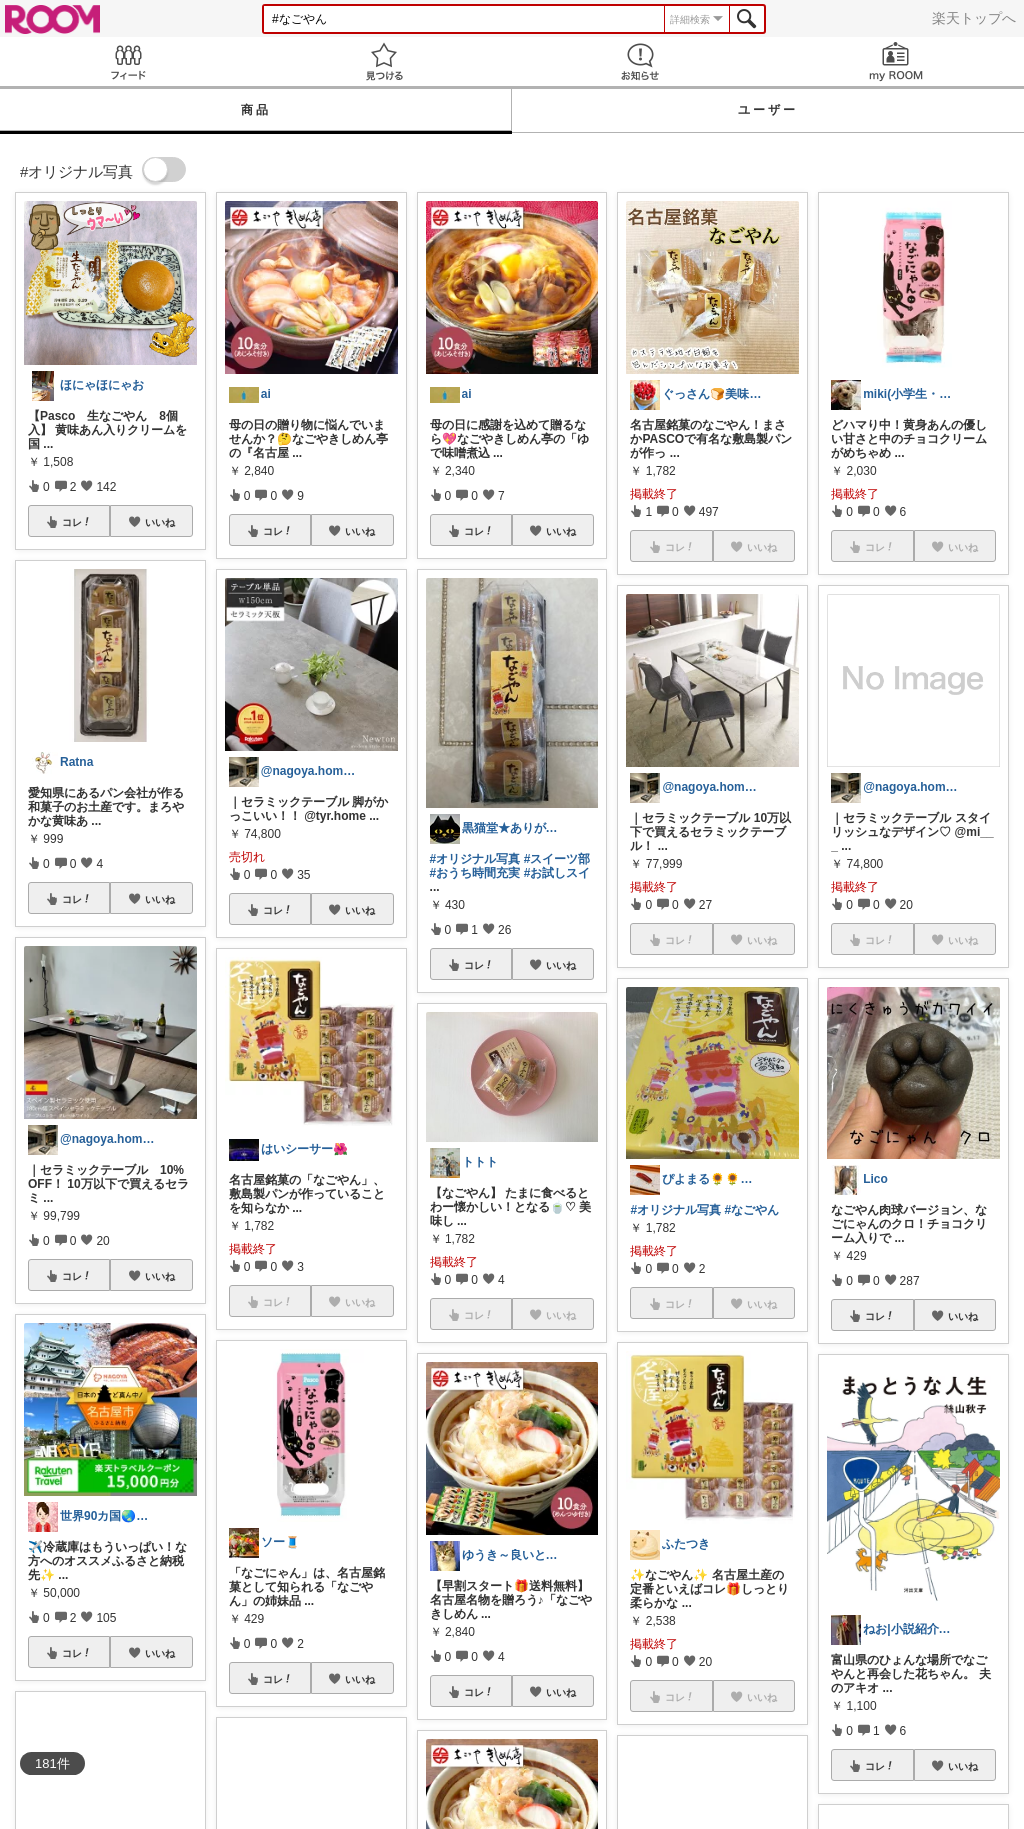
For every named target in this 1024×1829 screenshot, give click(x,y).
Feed (128, 61)
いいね (160, 522)
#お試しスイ (557, 873)
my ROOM (896, 61)
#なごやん (751, 1210)
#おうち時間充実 (475, 873)
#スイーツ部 (557, 859)
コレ (77, 522)
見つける (384, 61)
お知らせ (640, 61)
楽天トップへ (974, 18)
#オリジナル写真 (475, 859)
